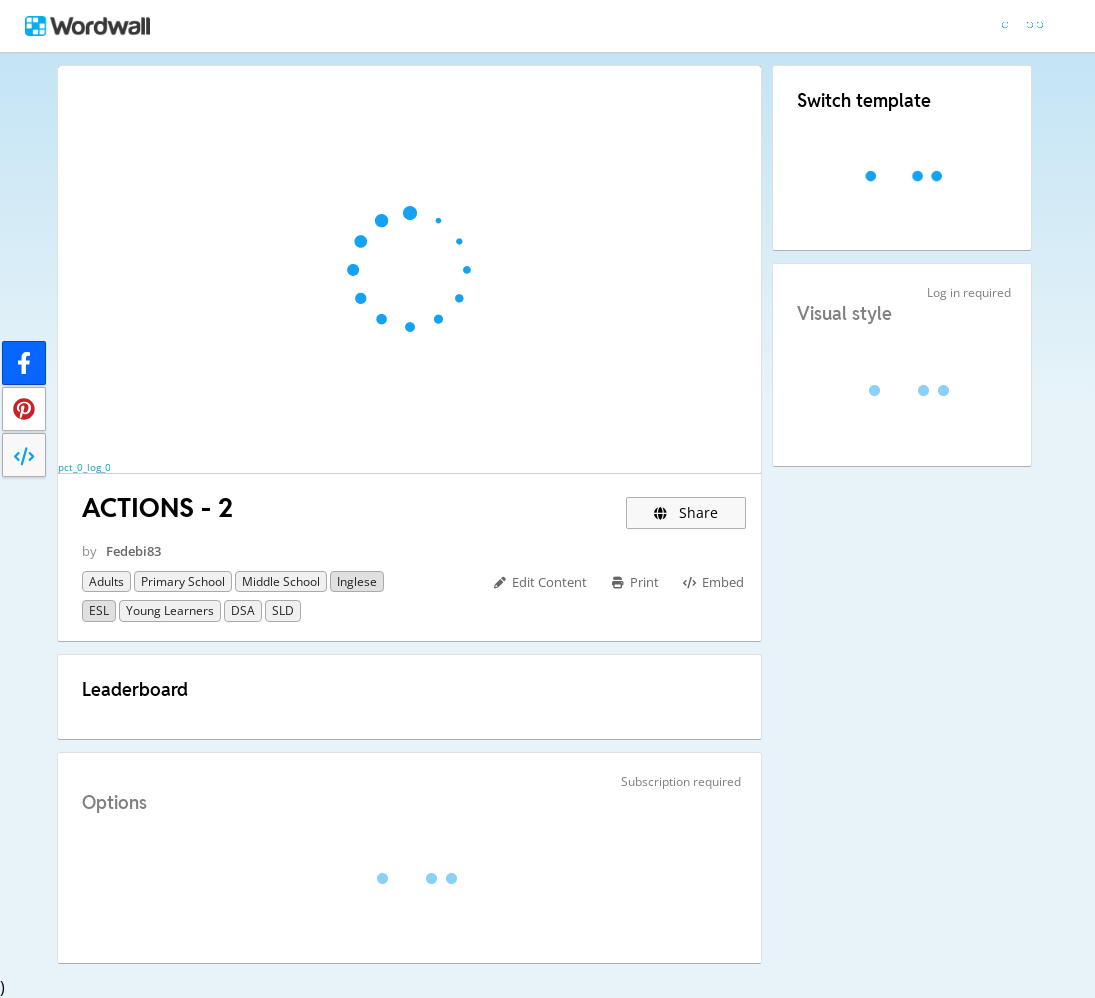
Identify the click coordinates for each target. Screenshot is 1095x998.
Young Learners (170, 610)
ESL (99, 610)
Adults (106, 581)
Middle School (281, 581)
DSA (243, 610)
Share (686, 512)
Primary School (183, 581)
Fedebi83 (133, 551)
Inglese (357, 581)
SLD (283, 610)
